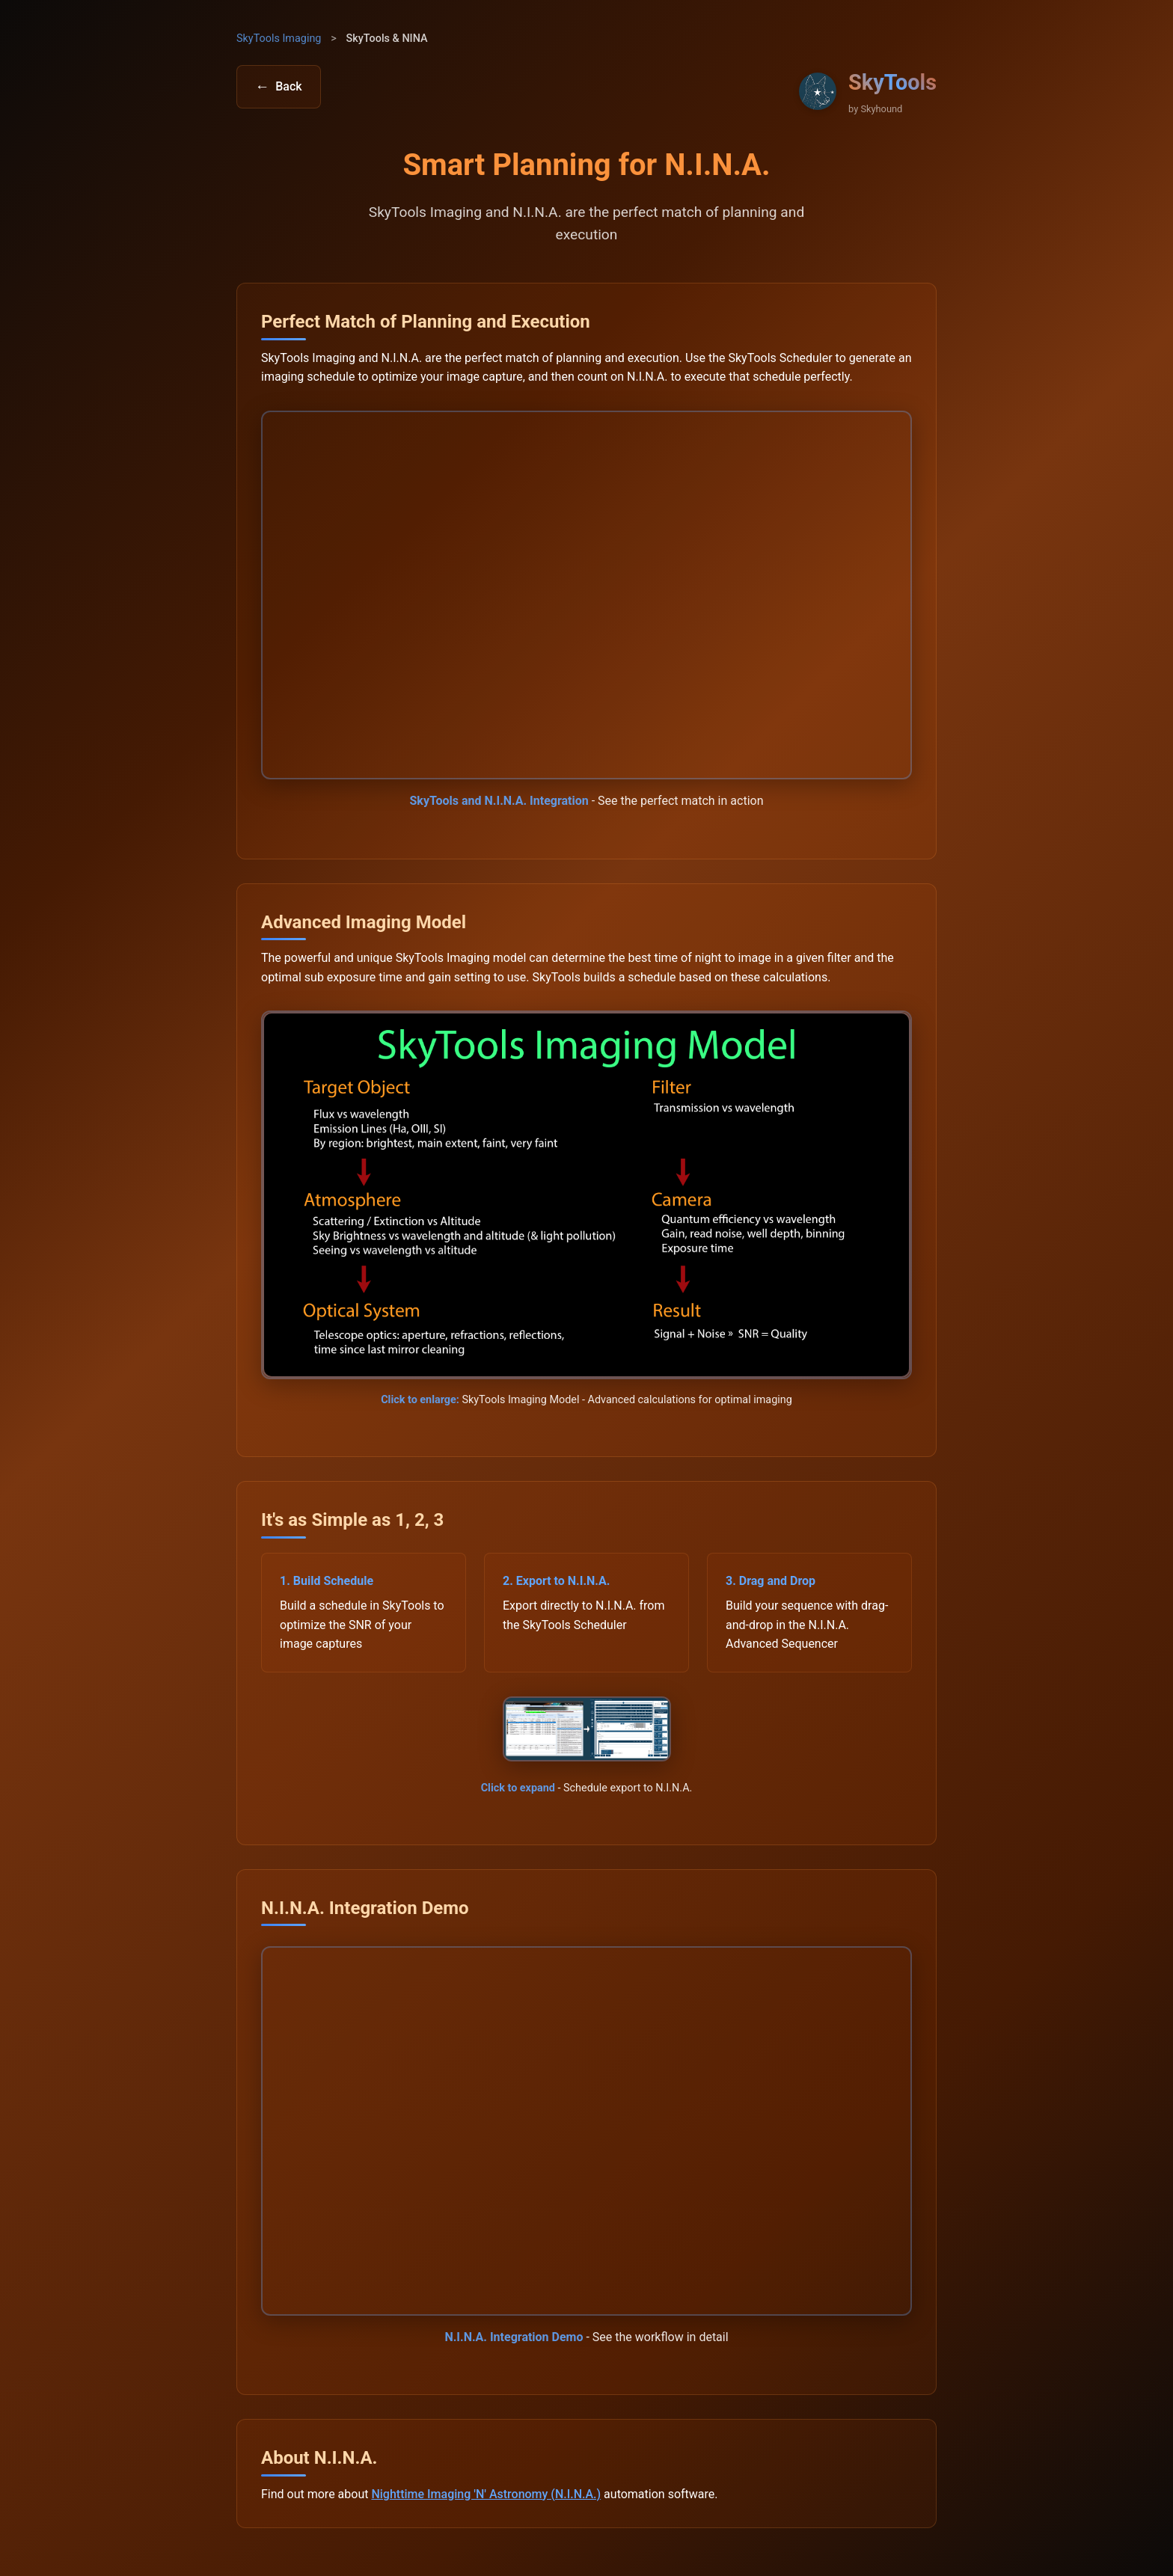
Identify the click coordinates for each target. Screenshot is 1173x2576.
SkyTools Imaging (278, 38)
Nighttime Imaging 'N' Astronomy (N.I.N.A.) (486, 2494)
